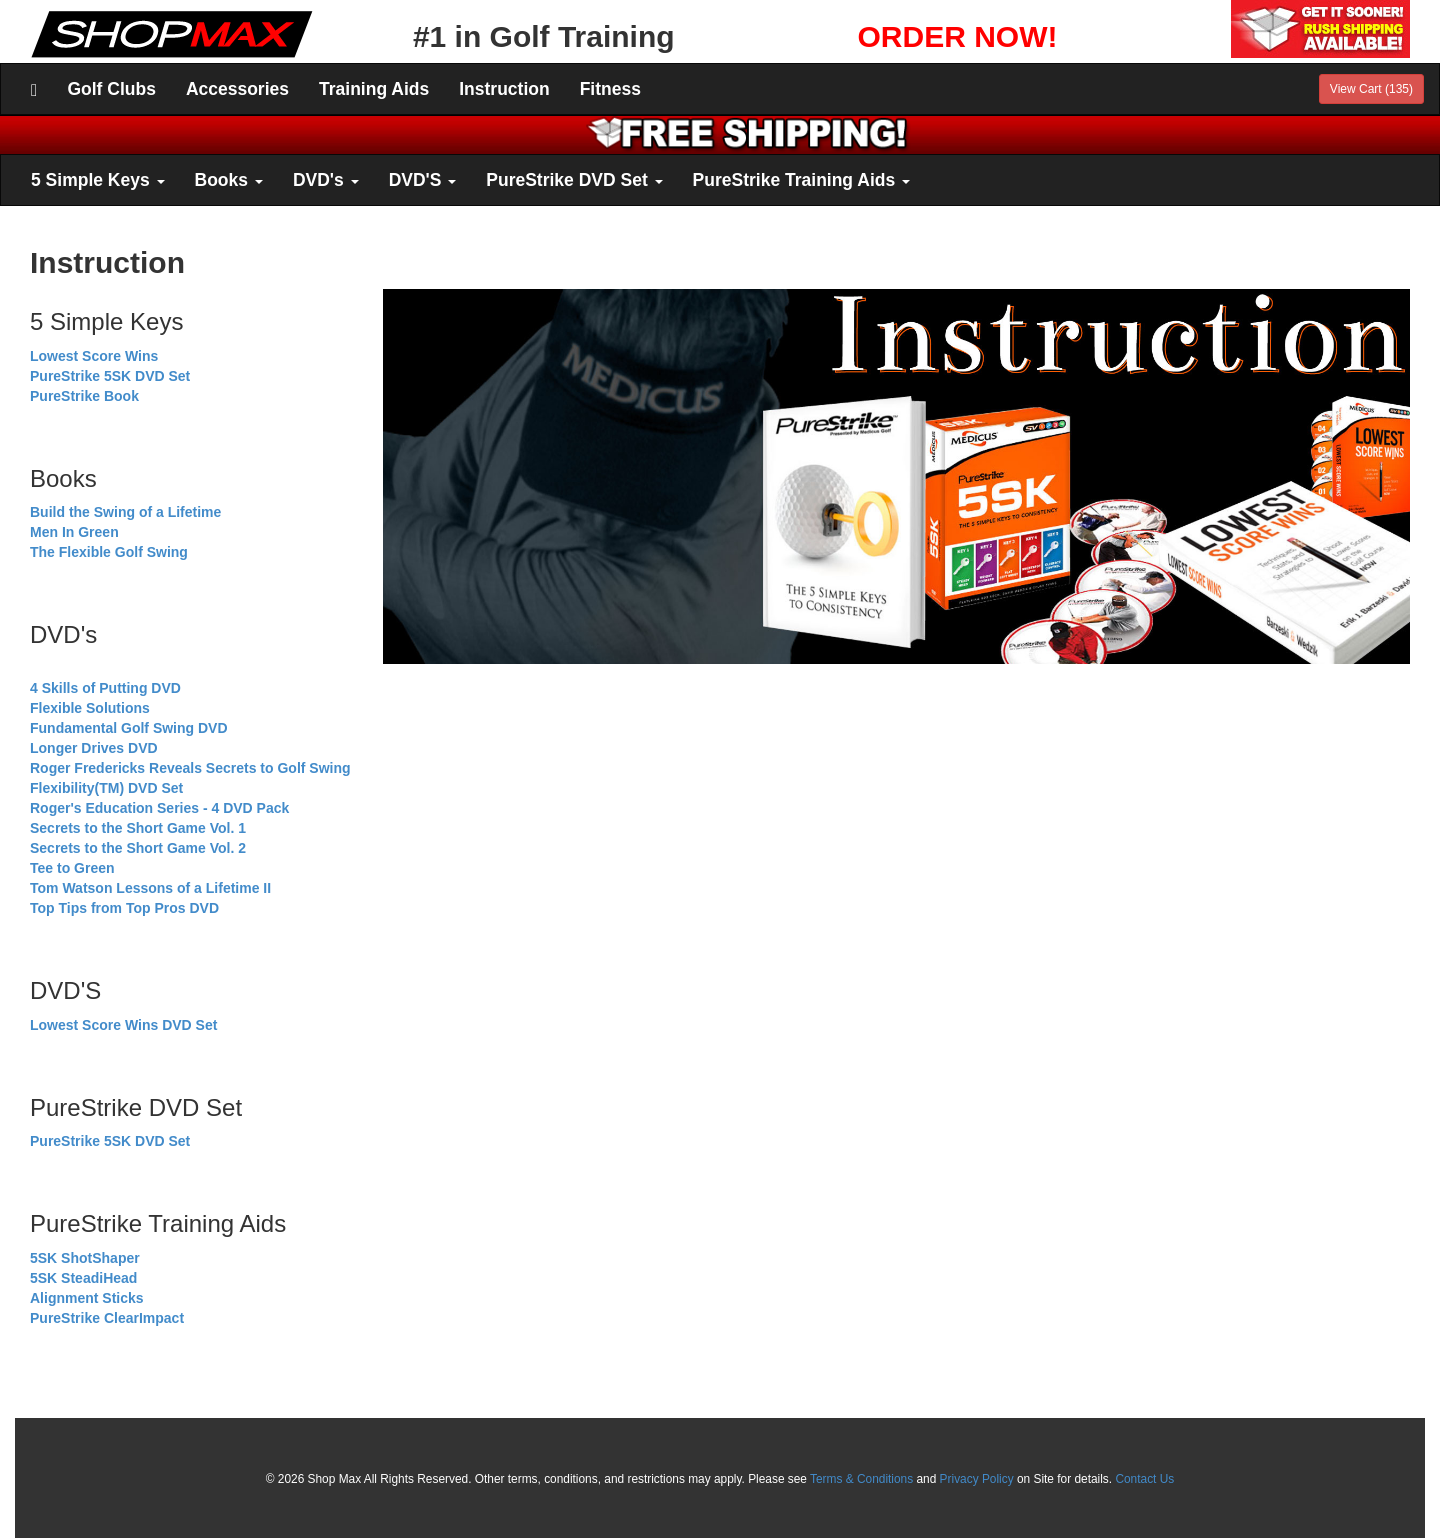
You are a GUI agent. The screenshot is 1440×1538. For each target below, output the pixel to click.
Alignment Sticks (87, 1298)
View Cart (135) (1371, 89)
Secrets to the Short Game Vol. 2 (138, 848)
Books (229, 180)
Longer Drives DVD (94, 748)
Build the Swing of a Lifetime (125, 512)
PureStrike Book (84, 396)
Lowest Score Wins (94, 356)
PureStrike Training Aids (801, 180)
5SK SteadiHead (83, 1278)
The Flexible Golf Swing (109, 552)
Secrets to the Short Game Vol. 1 (138, 828)
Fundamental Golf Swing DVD (129, 728)
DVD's (326, 180)
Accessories (237, 89)
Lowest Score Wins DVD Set (123, 1025)
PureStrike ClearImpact (107, 1318)
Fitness (610, 89)
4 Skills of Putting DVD (105, 688)
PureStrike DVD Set (574, 180)
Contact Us (1144, 1479)
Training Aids (374, 89)
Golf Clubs (111, 89)
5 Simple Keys (98, 180)
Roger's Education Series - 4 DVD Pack (159, 808)
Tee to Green (72, 868)
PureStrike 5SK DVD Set (110, 376)
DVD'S (423, 180)
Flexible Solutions (90, 708)
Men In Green (74, 532)
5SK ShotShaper (85, 1258)
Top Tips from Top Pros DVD (124, 908)
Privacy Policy (977, 1479)
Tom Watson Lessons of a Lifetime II (150, 888)
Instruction (504, 89)
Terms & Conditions (861, 1479)
